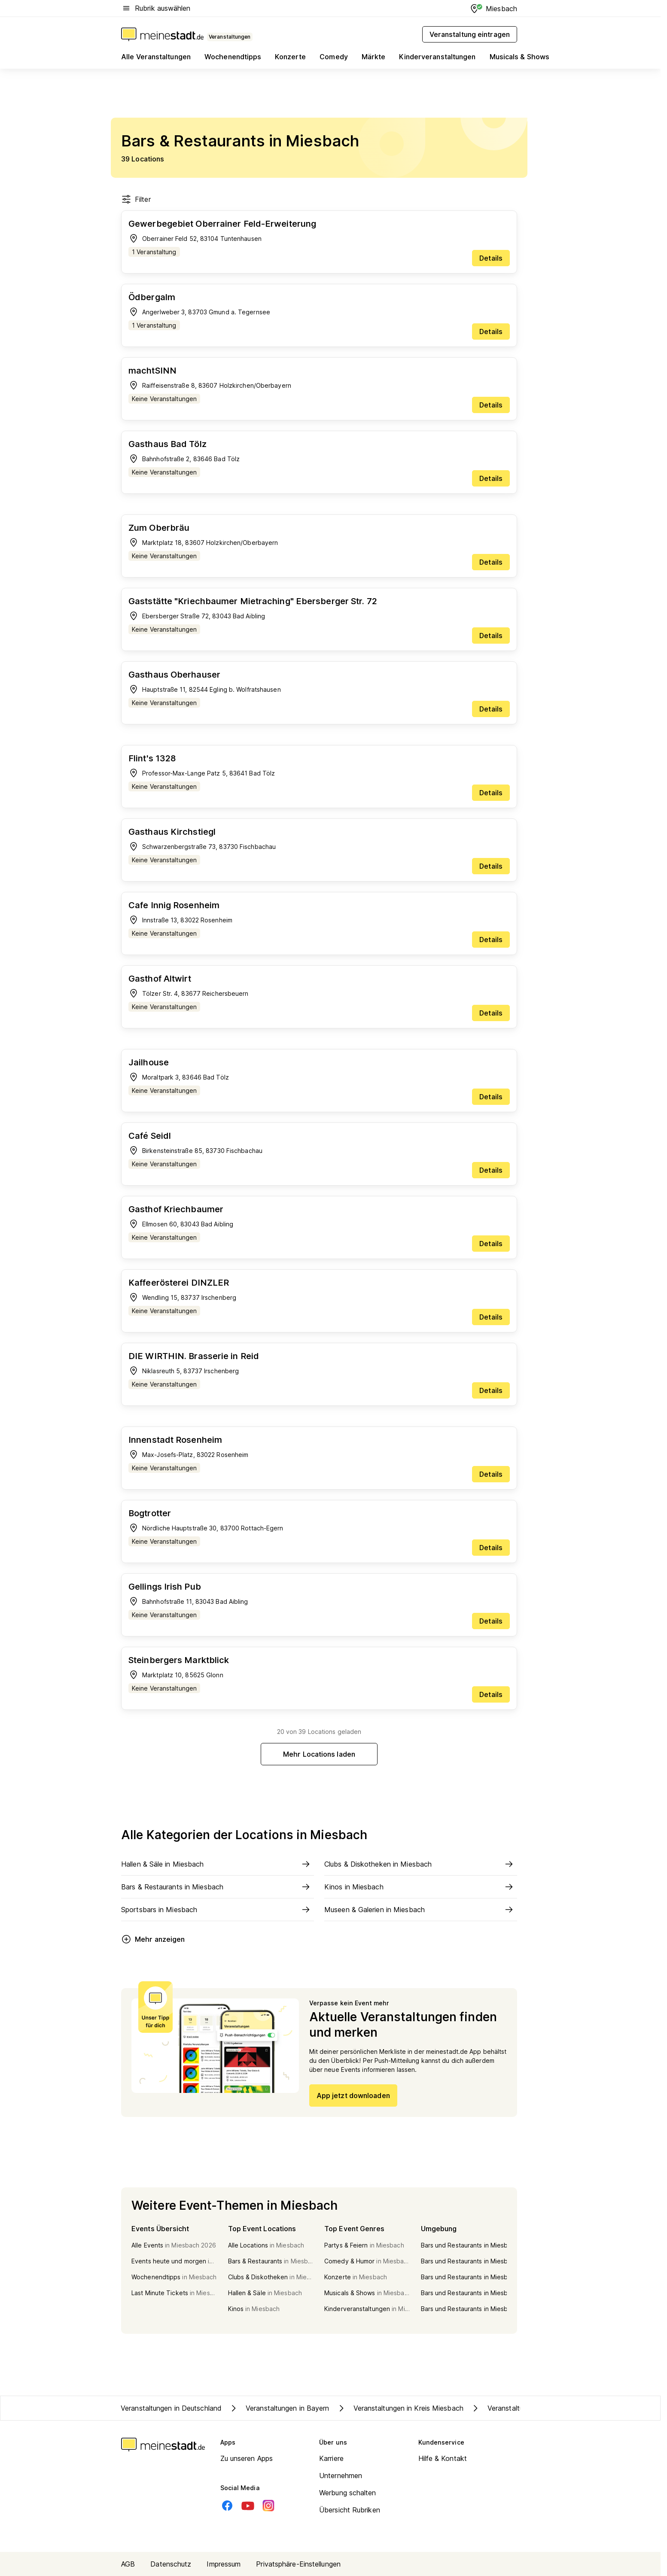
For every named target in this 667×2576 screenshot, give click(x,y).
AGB (128, 2564)
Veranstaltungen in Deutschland (171, 2408)
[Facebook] (227, 2505)
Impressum (224, 2564)
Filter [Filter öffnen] (136, 199)
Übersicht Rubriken (349, 2510)
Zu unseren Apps (246, 2458)
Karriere (331, 2458)
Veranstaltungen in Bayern (278, 2408)
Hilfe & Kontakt (442, 2458)
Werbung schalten (347, 2492)
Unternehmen (340, 2475)
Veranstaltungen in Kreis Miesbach (399, 2408)
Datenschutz (170, 2564)
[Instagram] (268, 2505)
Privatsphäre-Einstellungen (298, 2564)
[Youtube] (248, 2505)
